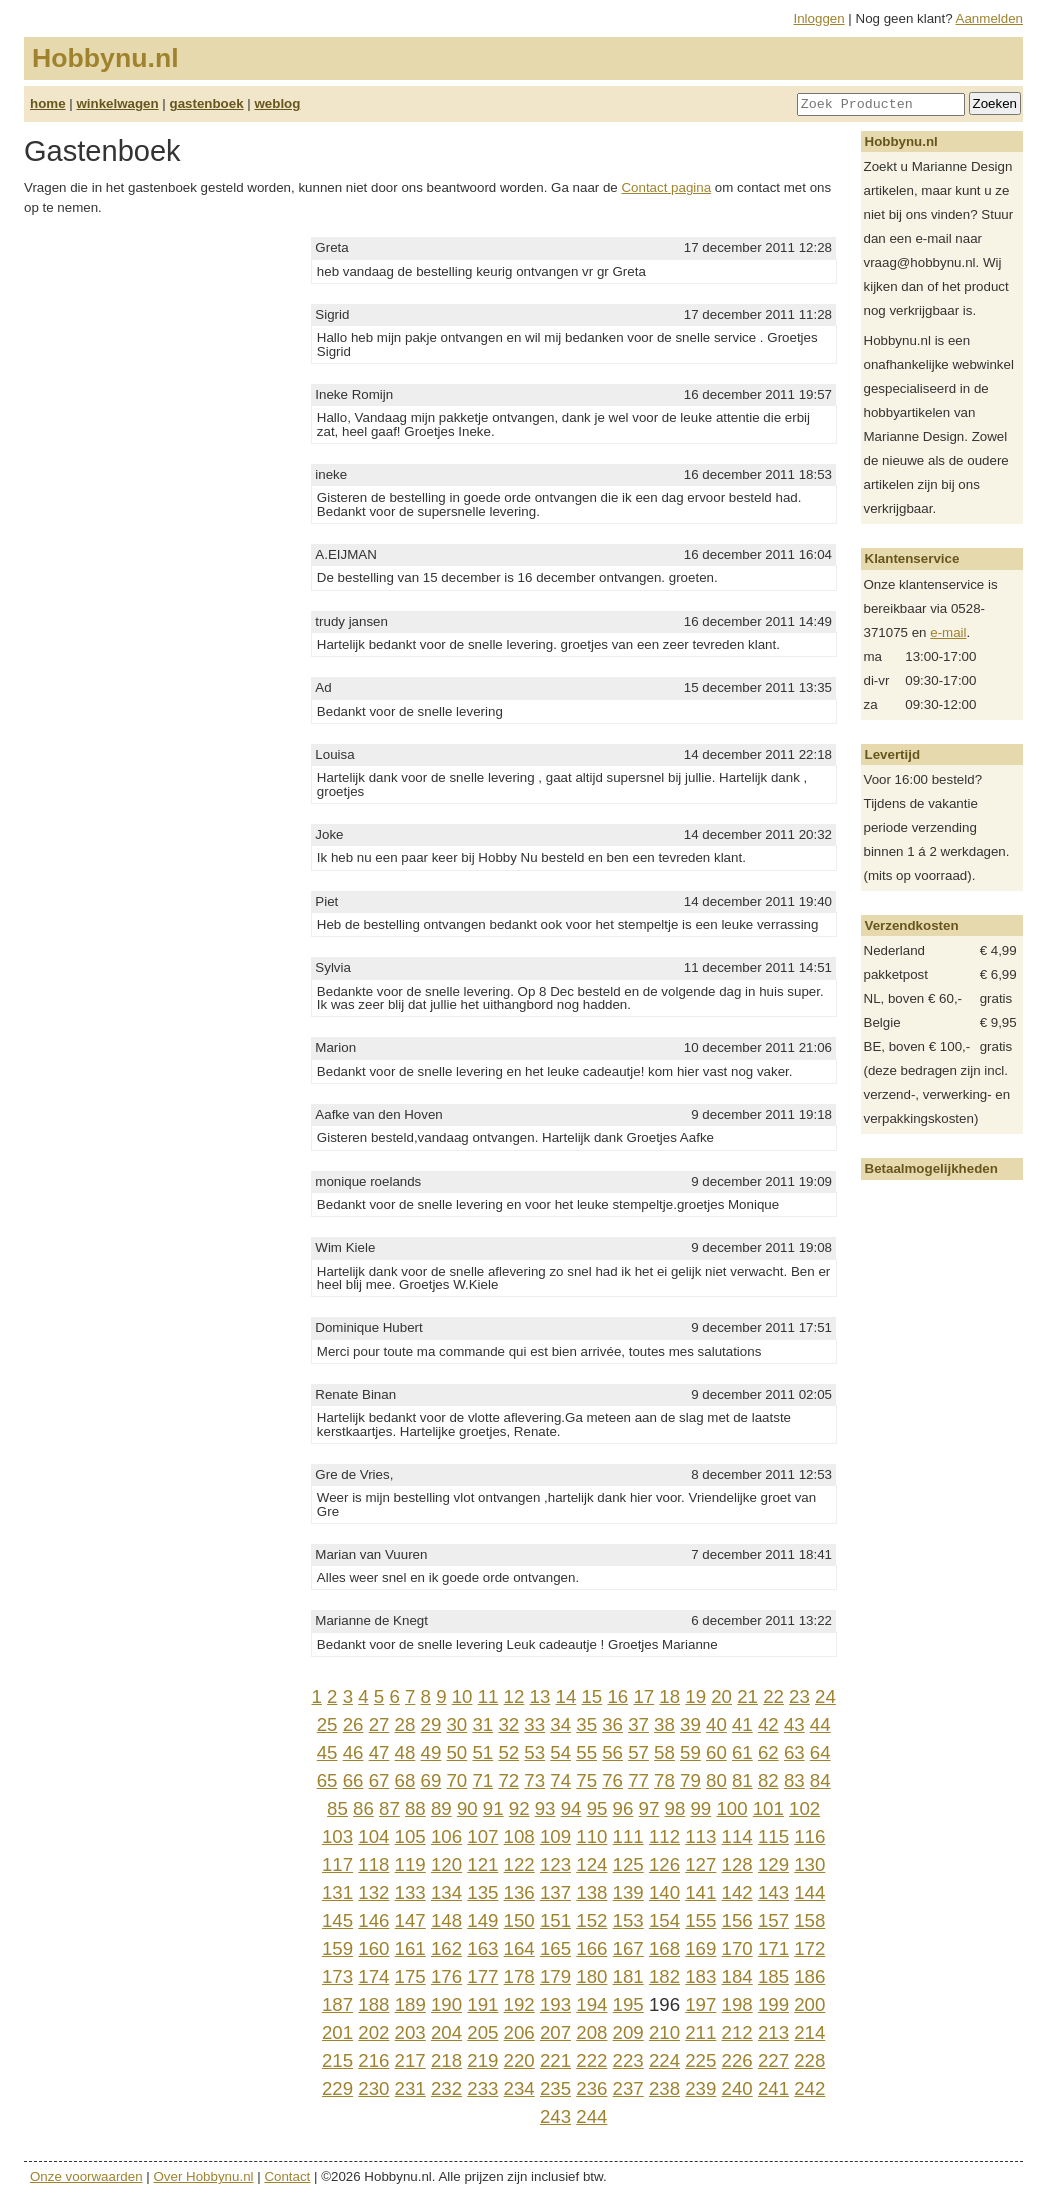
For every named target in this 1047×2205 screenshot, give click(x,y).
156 (737, 1920)
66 (353, 1780)
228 (809, 2060)
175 (410, 1976)
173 (337, 1976)
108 (519, 1836)
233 (482, 2088)
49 (431, 1752)
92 (519, 1808)
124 (591, 1864)
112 (664, 1836)
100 (731, 1808)
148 (446, 1920)
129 (773, 1864)
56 (612, 1752)
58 (664, 1752)
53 (534, 1752)
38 (664, 1724)
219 (482, 2060)
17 (643, 1696)
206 (519, 2032)
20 (721, 1696)
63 (794, 1752)
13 (540, 1696)
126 (664, 1864)
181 (628, 1976)
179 (555, 1976)
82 (768, 1780)
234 (519, 2088)
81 (742, 1780)
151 (555, 1920)
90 (467, 1808)
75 (586, 1780)
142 (737, 1892)
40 (716, 1724)
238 (664, 2088)
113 (700, 1836)
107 (482, 1836)
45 (327, 1752)
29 (431, 1724)
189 (410, 2004)
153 (628, 1920)
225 (700, 2060)
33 (534, 1724)
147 (410, 1920)
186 (809, 1976)
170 (737, 1948)
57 (638, 1752)
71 (482, 1780)
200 (809, 2004)
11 (488, 1696)
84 (820, 1780)
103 (337, 1836)
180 (591, 1976)
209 (628, 2032)
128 (737, 1864)
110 (591, 1836)
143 (773, 1892)
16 (617, 1696)
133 (410, 1892)
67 (379, 1780)
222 (591, 2060)
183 (700, 1976)
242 (809, 2088)
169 (700, 1948)
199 (773, 2004)
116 (809, 1836)
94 (571, 1808)
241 (773, 2088)
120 (446, 1864)
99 (700, 1808)
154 (664, 1920)
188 (373, 2004)
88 (415, 1808)
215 (337, 2060)
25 (327, 1724)
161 (410, 1948)
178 (519, 1976)
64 (820, 1752)
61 (742, 1752)
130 (809, 1864)
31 (482, 1724)
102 (804, 1808)
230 (373, 2088)
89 (441, 1808)
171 (773, 1948)
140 (664, 1892)
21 (747, 1696)
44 (820, 1724)
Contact (287, 2176)
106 (446, 1836)
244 (591, 2116)
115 (773, 1836)
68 (405, 1780)
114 (737, 1836)
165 (555, 1948)
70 (456, 1780)
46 (353, 1752)
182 (664, 1976)
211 (700, 2032)
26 (353, 1724)
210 (664, 2032)
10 (462, 1696)
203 (410, 2032)
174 (373, 1976)
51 (482, 1752)
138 (591, 1892)
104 (373, 1836)
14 (566, 1696)
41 (742, 1724)
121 (482, 1864)
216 (373, 2060)
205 (482, 2032)
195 (628, 2004)
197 (700, 2004)
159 (337, 1948)
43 (794, 1724)
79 (690, 1780)
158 (809, 1920)
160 (373, 1948)
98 (675, 1808)
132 (373, 1892)
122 (519, 1864)
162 (446, 1948)
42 (768, 1724)
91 (493, 1808)
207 (555, 2032)
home (48, 103)
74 (560, 1780)
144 (809, 1892)
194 (591, 2004)
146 (373, 1920)
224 (664, 2060)
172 (809, 1948)
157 (773, 1920)
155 (700, 1920)
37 (638, 1724)
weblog (277, 103)
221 (555, 2060)
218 (446, 2060)
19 (695, 1696)
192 (519, 2004)
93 (545, 1808)
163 (482, 1948)
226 (737, 2060)
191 (482, 2004)
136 (519, 1892)
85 (337, 1808)
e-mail (948, 632)
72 (508, 1780)
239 (700, 2088)
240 (737, 2088)
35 (586, 1724)
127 (700, 1864)
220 (519, 2060)
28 (405, 1724)
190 (446, 2004)
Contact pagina (666, 187)
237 (628, 2088)
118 (373, 1864)
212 (737, 2032)
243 (555, 2116)
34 (560, 1724)
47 (379, 1752)
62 (768, 1752)
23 (799, 1696)
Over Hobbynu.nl (204, 2176)
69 (431, 1780)
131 (337, 1892)
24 (825, 1696)
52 (508, 1752)
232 (446, 2088)
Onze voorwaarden (86, 2176)
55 (586, 1752)
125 (628, 1864)
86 (363, 1808)
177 (482, 1976)
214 (809, 2032)
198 (737, 2004)
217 (410, 2060)
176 (446, 1976)
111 (628, 1836)
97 (649, 1808)
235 (555, 2088)
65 (327, 1780)
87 (389, 1808)
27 (379, 1724)
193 (555, 2004)
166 (591, 1948)
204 (446, 2032)
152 (591, 1920)
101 (768, 1808)
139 (628, 1892)
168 (664, 1948)
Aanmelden (989, 18)
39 (690, 1724)
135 (482, 1892)
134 (446, 1892)
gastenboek (207, 103)
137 (555, 1892)
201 (337, 2032)
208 (591, 2032)
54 (560, 1752)
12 (514, 1696)
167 (628, 1948)
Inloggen (819, 18)
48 (405, 1752)
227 (773, 2060)
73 (534, 1780)
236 (591, 2088)
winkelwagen (117, 103)
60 (716, 1752)
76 (612, 1780)
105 (410, 1836)
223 (628, 2060)
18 (669, 1696)
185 (773, 1976)
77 (638, 1780)
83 (794, 1780)
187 (337, 2004)
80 (716, 1780)
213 (773, 2032)
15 (591, 1696)
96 (623, 1808)
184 (737, 1976)
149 (482, 1920)
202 (373, 2032)
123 (555, 1864)
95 (597, 1808)
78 (664, 1780)
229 (337, 2088)
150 (519, 1920)
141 (700, 1892)
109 (555, 1836)
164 (519, 1948)
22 (773, 1696)
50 (456, 1752)
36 (612, 1724)
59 (690, 1752)
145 (337, 1920)
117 (337, 1864)
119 (410, 1864)
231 (410, 2088)
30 (456, 1724)
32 (508, 1724)
